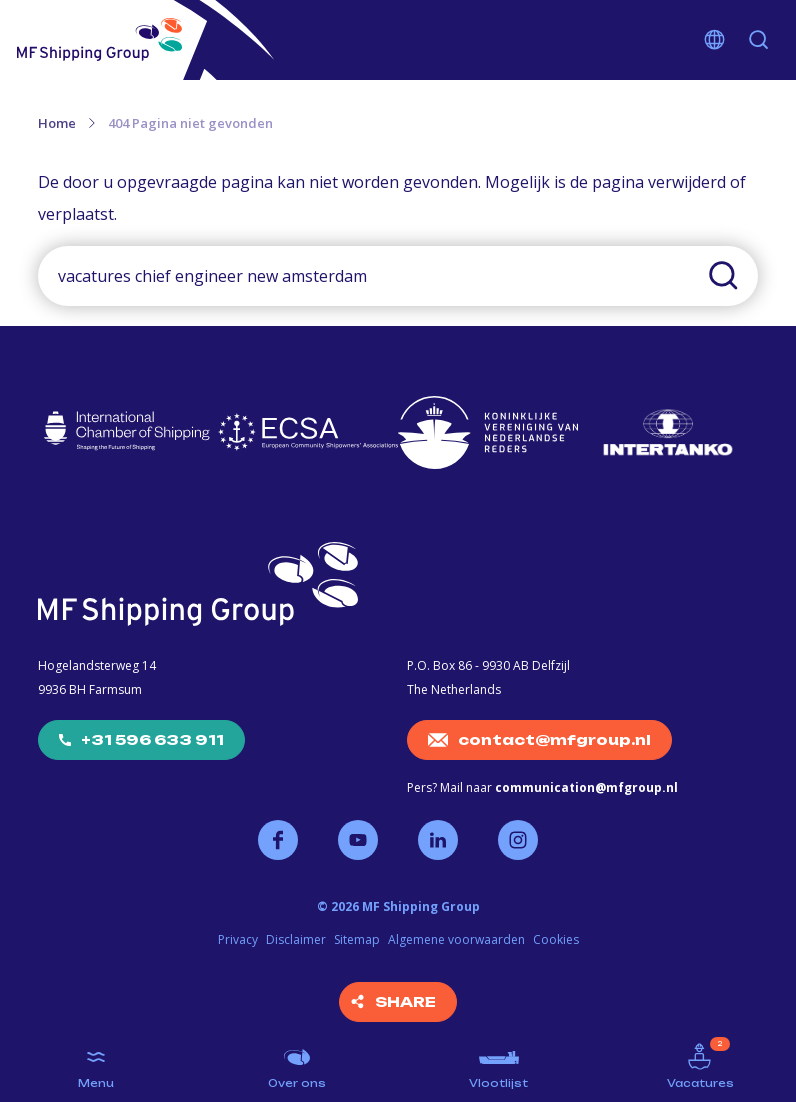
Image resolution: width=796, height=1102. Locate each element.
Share (405, 1001)
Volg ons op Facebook (278, 840)
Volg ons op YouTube (358, 840)
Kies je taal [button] (715, 40)
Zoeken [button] (759, 40)
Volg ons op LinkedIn (438, 840)
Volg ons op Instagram (518, 840)
